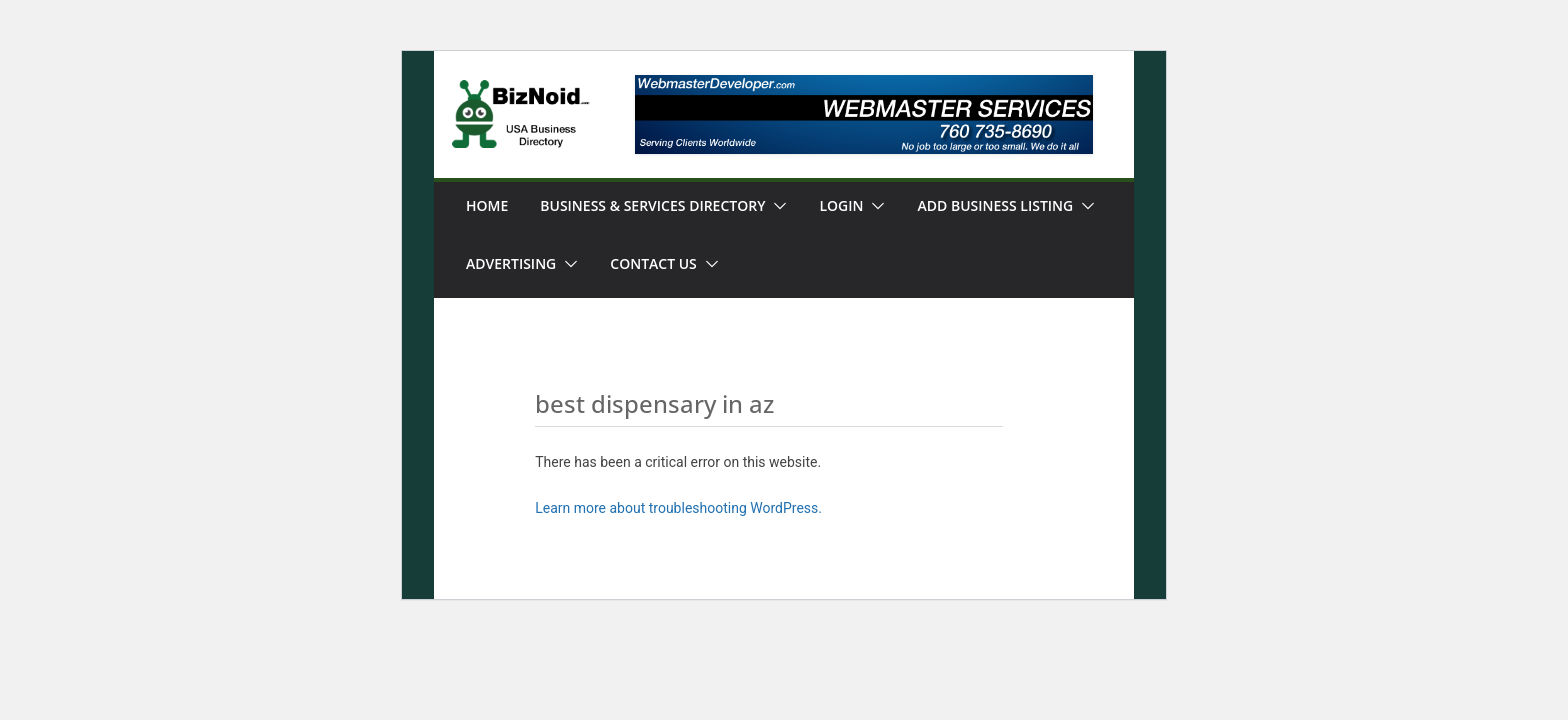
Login (841, 205)
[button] (776, 206)
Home (487, 205)
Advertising (511, 263)
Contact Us (653, 263)
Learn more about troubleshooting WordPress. (678, 508)
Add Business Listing (995, 205)
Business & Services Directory (652, 205)
